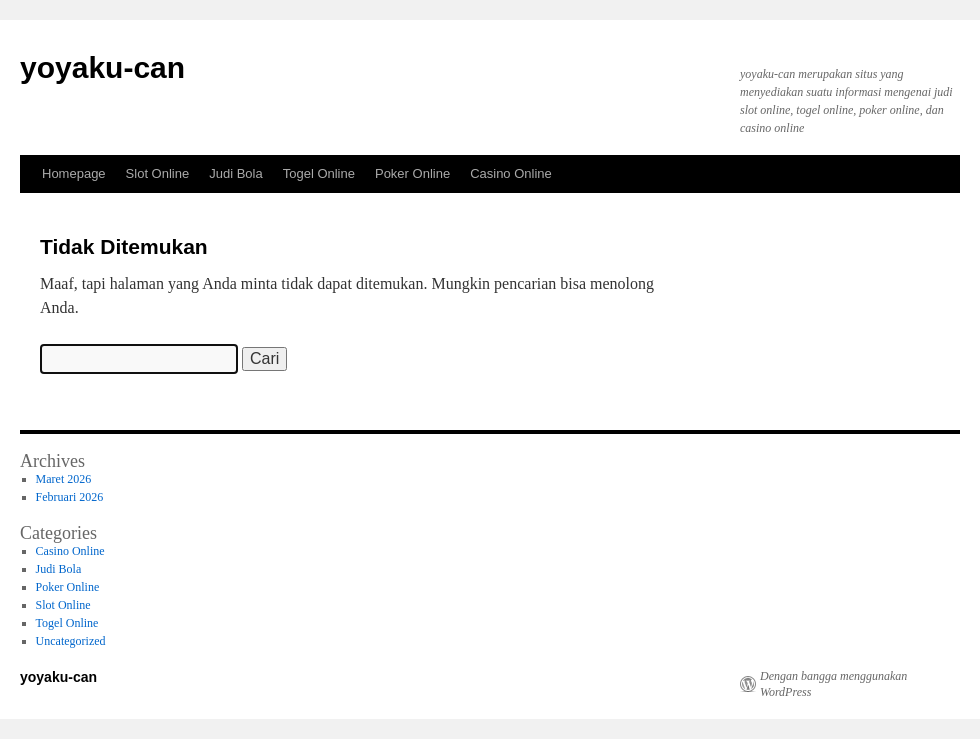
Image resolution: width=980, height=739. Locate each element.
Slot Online (158, 173)
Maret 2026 (64, 479)
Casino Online (511, 173)
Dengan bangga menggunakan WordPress (833, 684)
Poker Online (412, 173)
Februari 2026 (70, 497)
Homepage (74, 173)
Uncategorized (71, 641)
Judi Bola (235, 173)
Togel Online (319, 173)
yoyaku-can (102, 67)
